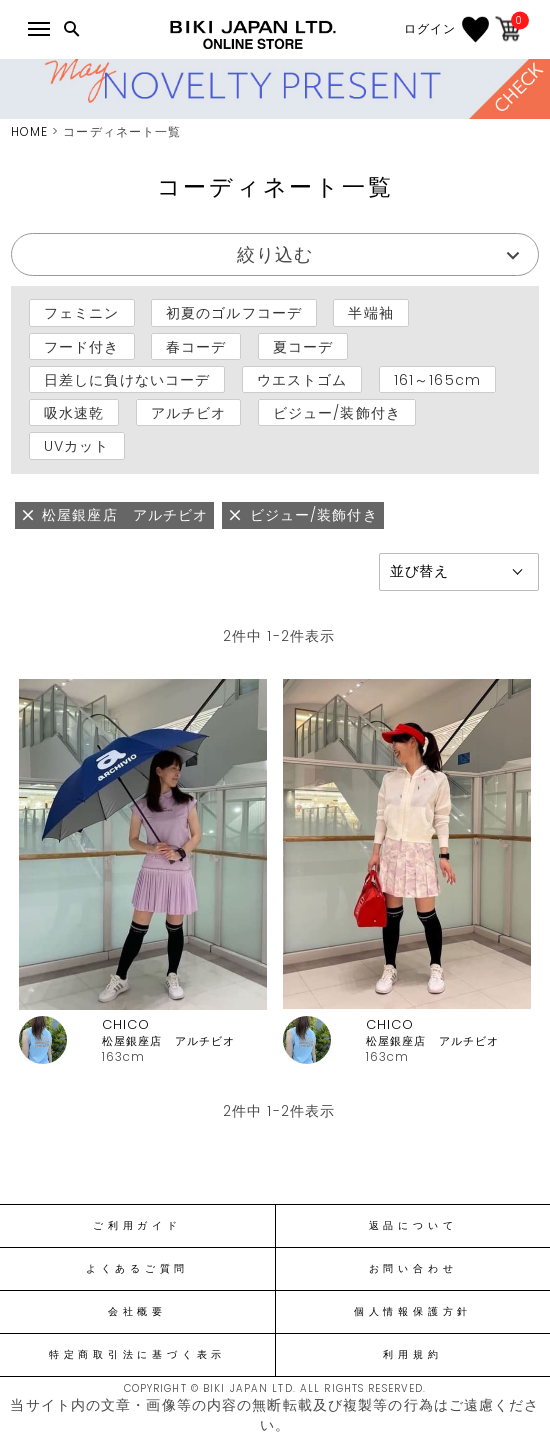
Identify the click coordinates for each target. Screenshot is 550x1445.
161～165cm (437, 380)
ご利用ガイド (137, 1226)
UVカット (77, 446)
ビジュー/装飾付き (337, 413)
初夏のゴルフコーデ (234, 313)
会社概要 (137, 1312)
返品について (413, 1226)
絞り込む (275, 254)
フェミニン (82, 313)
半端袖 (370, 313)
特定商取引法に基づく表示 (137, 1355)
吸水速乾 (74, 413)
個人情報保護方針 (413, 1312)
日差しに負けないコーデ (127, 380)
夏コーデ (303, 346)
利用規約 (412, 1355)
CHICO (126, 1024)
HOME (29, 131)
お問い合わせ (413, 1269)
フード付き (82, 346)
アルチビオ (189, 413)
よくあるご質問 (137, 1269)
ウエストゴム (302, 380)
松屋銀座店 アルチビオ (168, 1041)
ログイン (430, 29)
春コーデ (196, 346)
